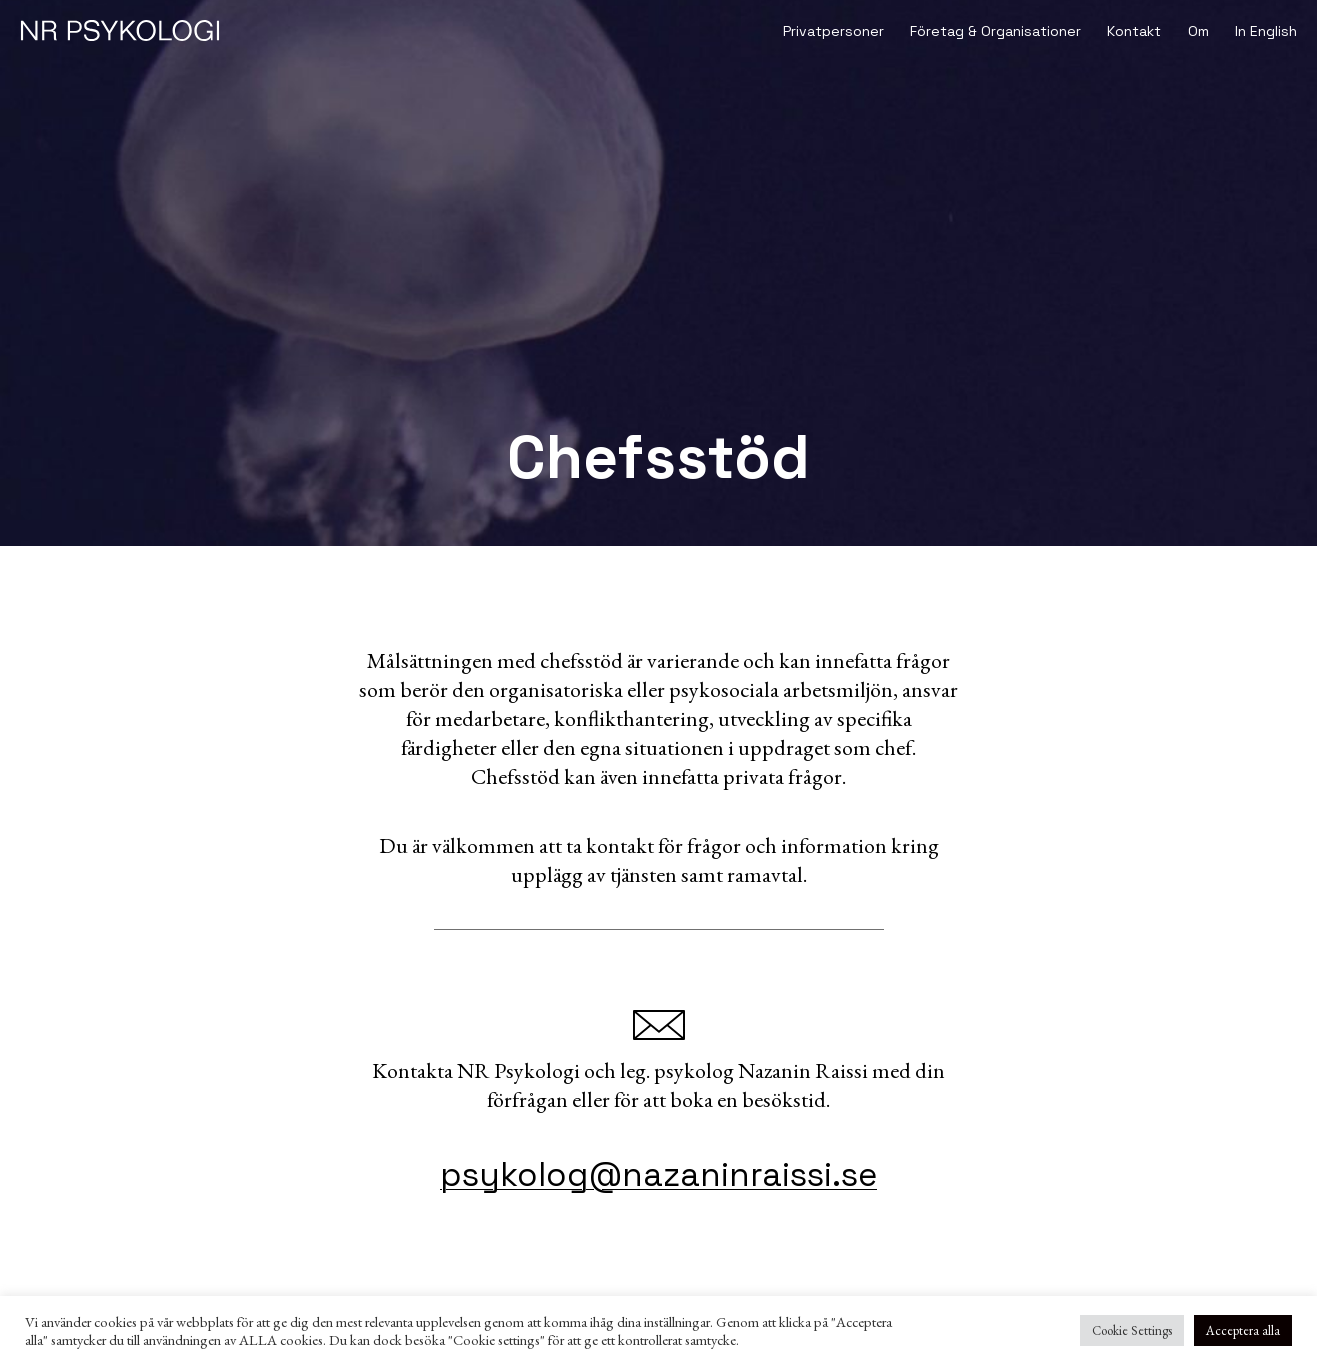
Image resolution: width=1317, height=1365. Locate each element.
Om (1198, 31)
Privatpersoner (833, 31)
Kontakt (1134, 31)
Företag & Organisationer (995, 31)
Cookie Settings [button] (1132, 1330)
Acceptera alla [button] (1243, 1330)
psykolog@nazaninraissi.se (658, 1175)
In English (1266, 31)
